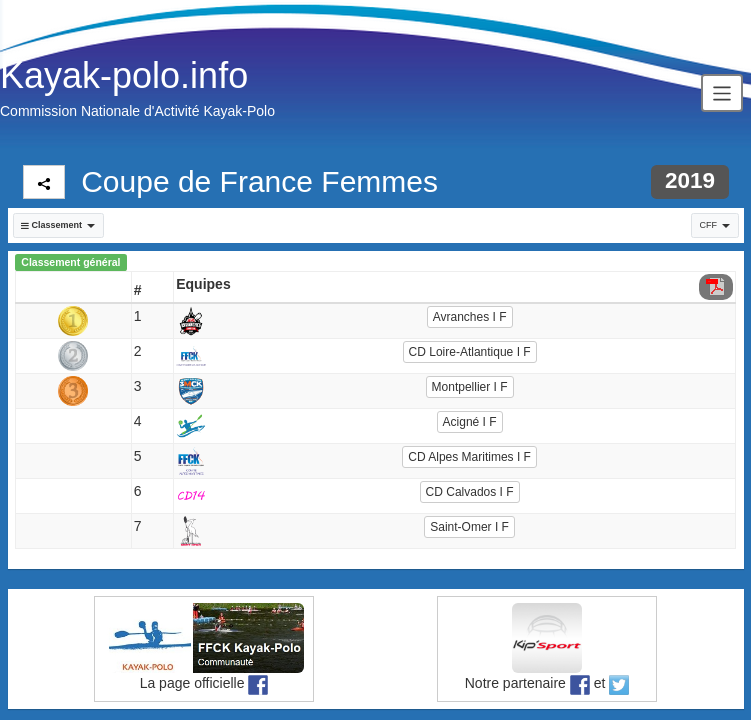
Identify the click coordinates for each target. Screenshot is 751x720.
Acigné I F (470, 422)
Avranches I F (470, 317)
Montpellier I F (470, 387)
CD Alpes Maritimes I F (469, 457)
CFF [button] (715, 225)
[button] (58, 225)
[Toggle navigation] (722, 92)
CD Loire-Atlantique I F (470, 352)
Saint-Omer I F (469, 527)
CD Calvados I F (470, 492)
